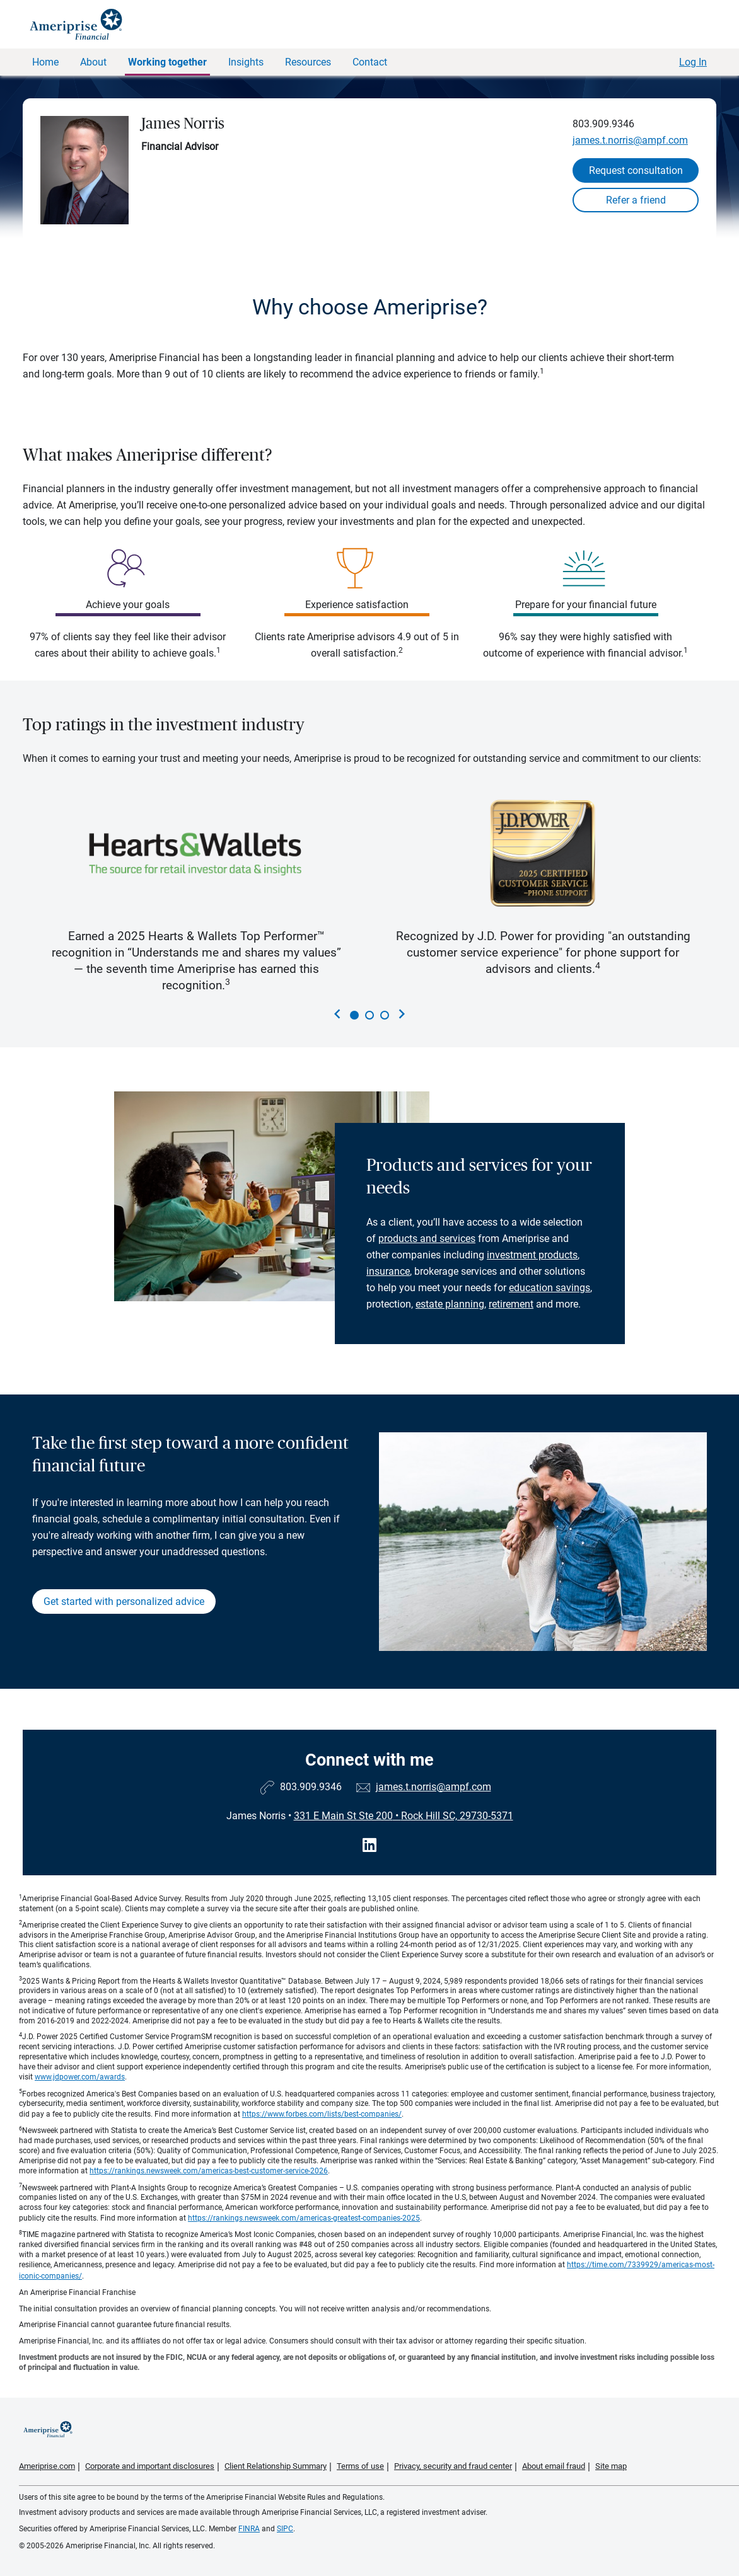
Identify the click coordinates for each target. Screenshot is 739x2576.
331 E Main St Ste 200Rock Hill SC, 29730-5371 (403, 1816)
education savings (549, 1288)
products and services (426, 1239)
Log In (693, 62)
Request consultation (636, 170)
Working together (167, 62)
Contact (369, 62)
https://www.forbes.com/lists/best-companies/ (322, 2114)
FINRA (249, 2528)
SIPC (285, 2528)
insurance (388, 1271)
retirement (511, 1304)
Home (45, 62)
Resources (308, 62)
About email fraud (553, 2466)
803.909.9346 (603, 124)
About (93, 62)
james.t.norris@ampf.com (630, 140)
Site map (611, 2466)
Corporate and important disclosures (149, 2466)
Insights (246, 62)
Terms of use (360, 2466)
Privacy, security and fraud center (453, 2466)
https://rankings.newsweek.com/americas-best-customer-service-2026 (209, 2170)
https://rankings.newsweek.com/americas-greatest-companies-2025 (304, 2218)
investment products (532, 1255)
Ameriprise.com (47, 2466)
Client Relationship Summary (275, 2466)
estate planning (450, 1304)
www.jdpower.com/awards (80, 2077)
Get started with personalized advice (124, 1601)
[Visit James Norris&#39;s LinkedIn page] (369, 1845)
